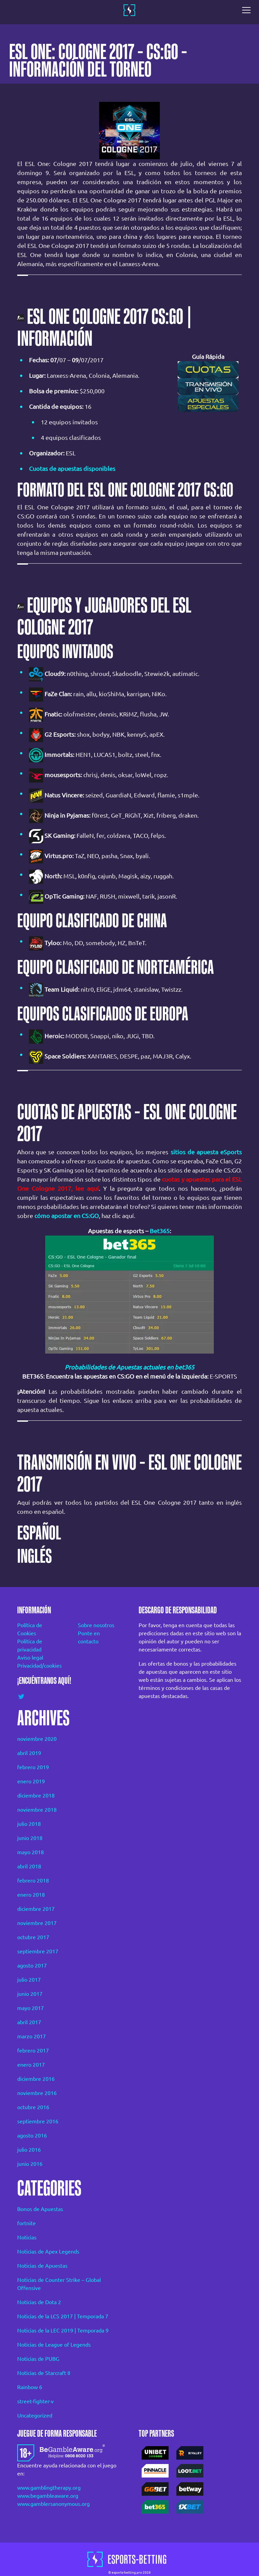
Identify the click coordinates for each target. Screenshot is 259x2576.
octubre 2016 (33, 2107)
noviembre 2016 (37, 2093)
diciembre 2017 (36, 1909)
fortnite (26, 2223)
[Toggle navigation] (248, 10)
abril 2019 (29, 1753)
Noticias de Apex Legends (48, 2251)
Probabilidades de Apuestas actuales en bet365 (129, 1367)
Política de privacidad (29, 1645)
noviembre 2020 (37, 1739)
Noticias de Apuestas (42, 2266)
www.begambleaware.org (47, 2496)
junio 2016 (29, 2164)
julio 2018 (29, 1824)
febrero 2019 (33, 1767)
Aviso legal (30, 1657)
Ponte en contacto (89, 1637)
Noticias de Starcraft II (43, 2373)
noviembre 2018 (37, 1810)
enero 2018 (31, 1895)
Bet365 (160, 1230)
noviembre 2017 (37, 1923)
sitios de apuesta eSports (206, 1152)
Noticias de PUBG (38, 2359)
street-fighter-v (35, 2401)
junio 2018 (29, 1838)
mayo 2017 (30, 2008)
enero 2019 (31, 1781)
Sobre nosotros (96, 1625)
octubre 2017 (33, 1937)
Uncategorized (34, 2415)
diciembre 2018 (36, 1795)
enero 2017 (31, 2065)
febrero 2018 (33, 1880)
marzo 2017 (31, 2036)
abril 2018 (29, 1866)
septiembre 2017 (37, 1951)
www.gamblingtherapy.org (49, 2488)
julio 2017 (29, 1980)
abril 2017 (29, 2022)
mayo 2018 (30, 1852)
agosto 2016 (32, 2135)
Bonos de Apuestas (40, 2209)
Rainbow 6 (29, 2387)
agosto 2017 (32, 1965)
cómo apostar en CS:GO (66, 1215)
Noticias (26, 2237)
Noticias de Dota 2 (39, 2302)
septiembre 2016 (37, 2121)
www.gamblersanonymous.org (53, 2504)
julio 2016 (29, 2150)
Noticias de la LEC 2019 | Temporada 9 (63, 2330)
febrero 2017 (33, 2050)
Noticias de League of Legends (54, 2345)
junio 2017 (29, 1994)
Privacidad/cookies (38, 1666)
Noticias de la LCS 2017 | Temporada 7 (62, 2316)
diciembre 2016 (36, 2079)
